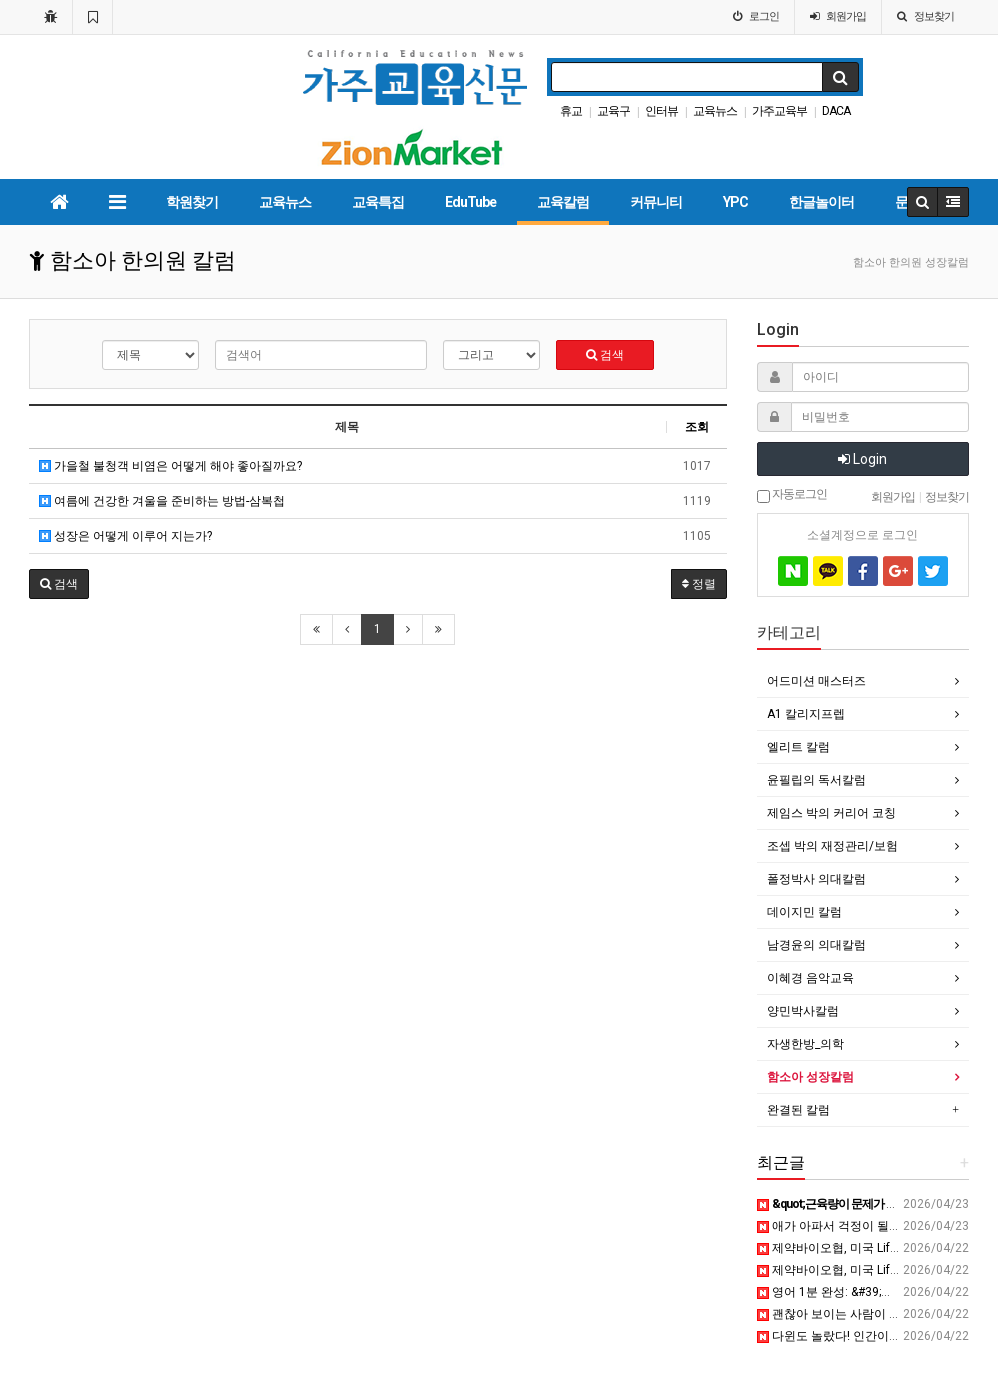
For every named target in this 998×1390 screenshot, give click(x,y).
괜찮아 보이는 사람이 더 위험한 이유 (862, 1314)
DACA (836, 111)
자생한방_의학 (805, 1044)
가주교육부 (779, 111)
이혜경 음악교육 (810, 978)
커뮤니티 (656, 202)
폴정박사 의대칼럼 (816, 879)
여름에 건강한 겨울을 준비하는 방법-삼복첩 (162, 501)
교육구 (613, 111)
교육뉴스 (715, 111)
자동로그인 (792, 495)
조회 (697, 427)
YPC (735, 202)
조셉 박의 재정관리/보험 (832, 846)
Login (862, 459)
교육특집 (378, 202)
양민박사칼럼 (803, 1011)
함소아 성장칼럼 (810, 1077)
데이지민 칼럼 (804, 912)
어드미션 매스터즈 (816, 681)
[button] (59, 584)
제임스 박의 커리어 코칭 (831, 813)
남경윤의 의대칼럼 (816, 945)
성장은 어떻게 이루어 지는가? (125, 536)
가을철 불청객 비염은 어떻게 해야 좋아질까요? (170, 466)
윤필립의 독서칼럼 (816, 780)
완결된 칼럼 (798, 1110)
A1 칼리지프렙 (806, 714)
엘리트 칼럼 (798, 747)
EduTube (470, 202)
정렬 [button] (699, 584)
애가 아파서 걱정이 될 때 (830, 1226)
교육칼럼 (563, 202)
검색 (605, 355)
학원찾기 (192, 202)
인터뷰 (661, 111)
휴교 (571, 111)
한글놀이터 (821, 202)
